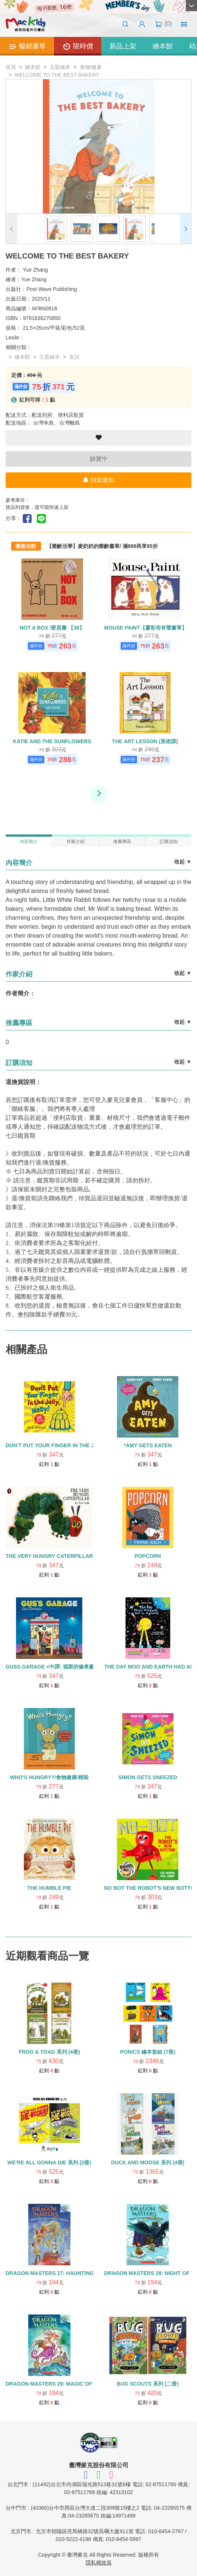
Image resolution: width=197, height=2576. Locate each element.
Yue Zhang (35, 270)
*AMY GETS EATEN (148, 1445)
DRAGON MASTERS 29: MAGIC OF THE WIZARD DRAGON (78, 2384)
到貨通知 (98, 480)
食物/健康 (91, 67)
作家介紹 (76, 841)
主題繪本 (60, 67)
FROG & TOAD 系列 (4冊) (49, 2052)
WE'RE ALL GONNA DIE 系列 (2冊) (49, 2162)
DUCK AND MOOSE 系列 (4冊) (147, 2162)
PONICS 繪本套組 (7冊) (147, 2052)
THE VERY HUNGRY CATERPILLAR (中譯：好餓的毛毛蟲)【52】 (83, 1556)
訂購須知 (169, 841)
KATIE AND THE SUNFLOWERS (52, 741)
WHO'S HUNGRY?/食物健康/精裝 (49, 1777)
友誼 (74, 357)
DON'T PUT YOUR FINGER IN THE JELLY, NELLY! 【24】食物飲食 (86, 1445)
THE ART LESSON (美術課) (145, 741)
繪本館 (163, 46)
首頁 (11, 67)
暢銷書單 (27, 46)
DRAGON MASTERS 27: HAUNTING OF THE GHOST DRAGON (82, 2273)
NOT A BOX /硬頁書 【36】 (52, 628)
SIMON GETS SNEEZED (147, 1777)
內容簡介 (29, 841)
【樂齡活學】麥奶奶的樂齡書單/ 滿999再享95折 (102, 546)
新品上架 (122, 46)
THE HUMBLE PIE (49, 1888)
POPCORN (147, 1556)
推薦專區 (122, 841)
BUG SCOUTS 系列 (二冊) (148, 2384)
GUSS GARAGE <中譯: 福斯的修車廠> (51, 1667)
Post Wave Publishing (51, 289)
